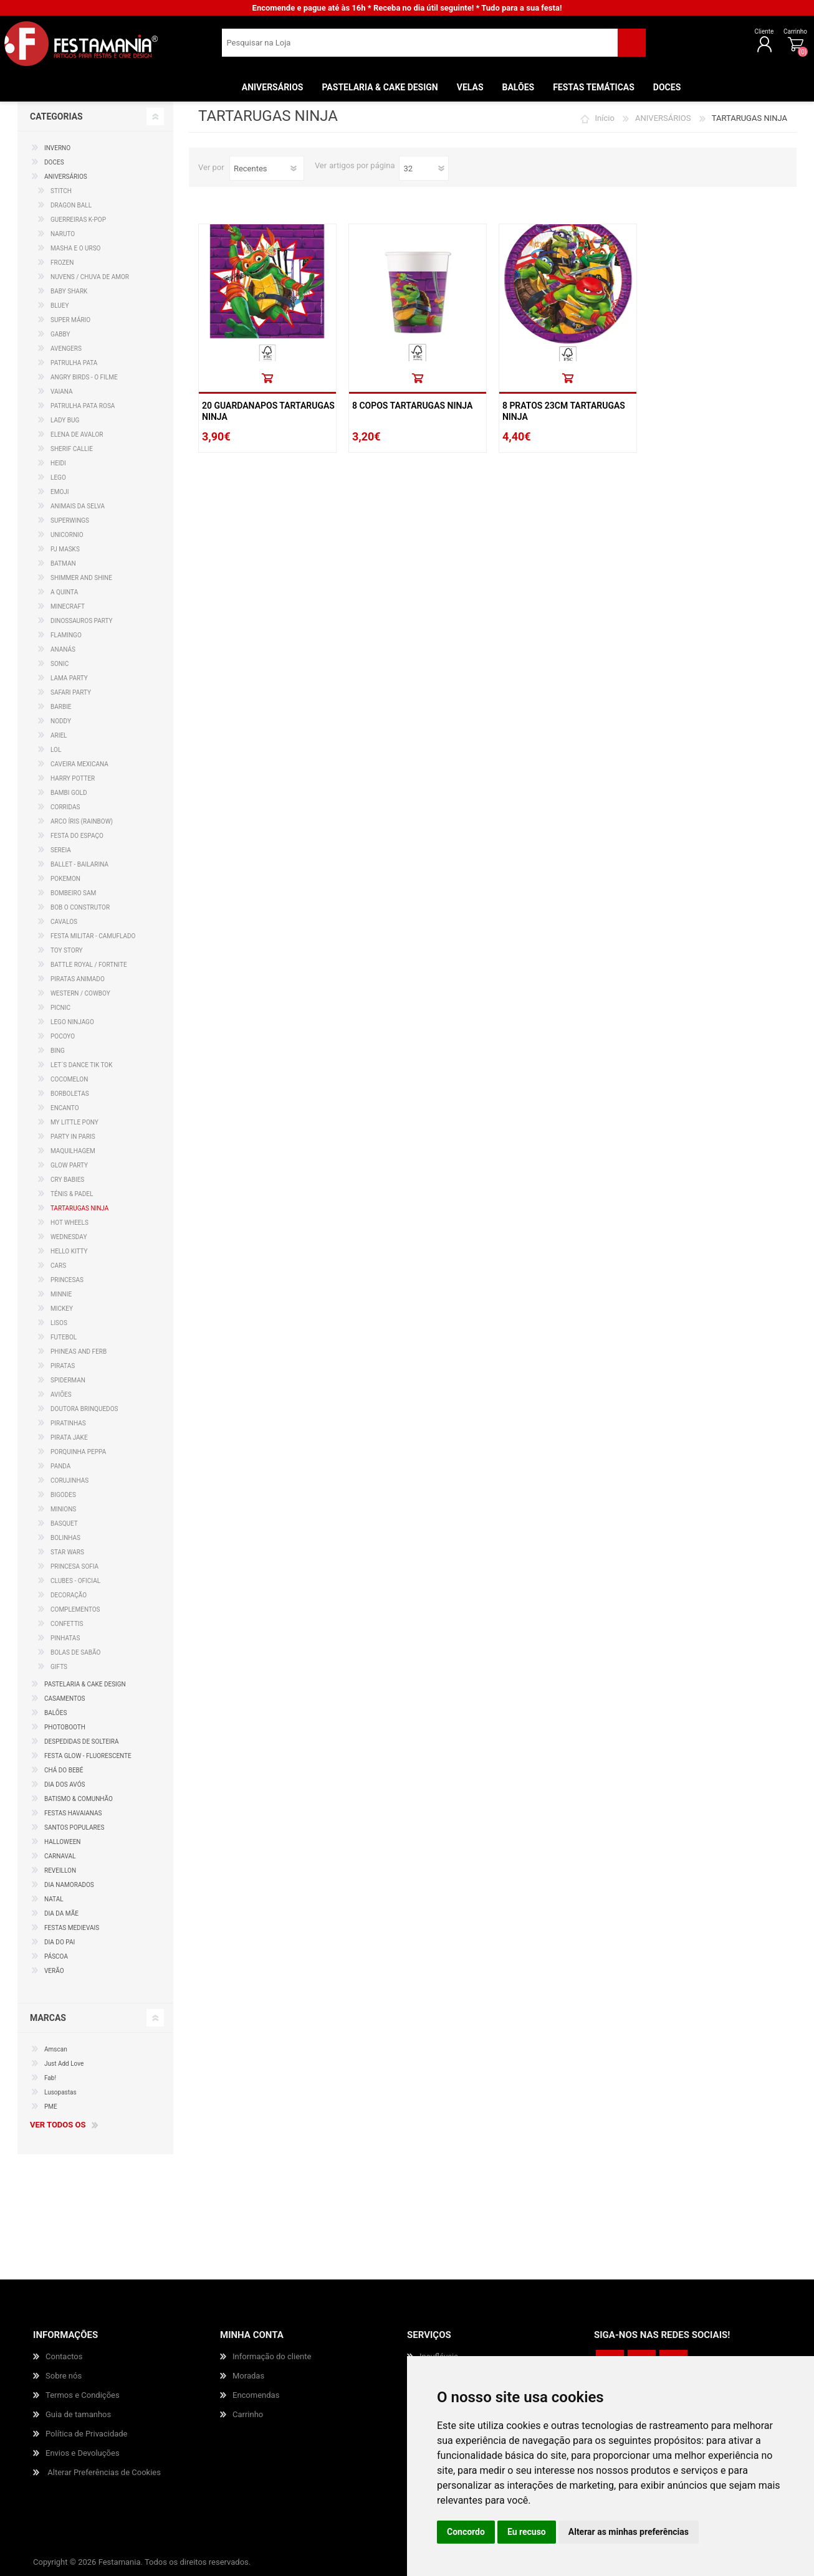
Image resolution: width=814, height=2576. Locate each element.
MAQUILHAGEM (72, 1151)
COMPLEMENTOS (75, 1609)
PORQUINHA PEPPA (78, 1451)
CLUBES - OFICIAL (75, 1580)
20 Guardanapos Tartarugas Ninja (268, 411)
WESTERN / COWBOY (80, 993)
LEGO (58, 477)
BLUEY (59, 305)
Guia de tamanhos (78, 2414)
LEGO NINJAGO (72, 1022)
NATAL (54, 1899)
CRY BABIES (67, 1179)
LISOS (58, 1322)
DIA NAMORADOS (69, 1884)
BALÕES (55, 1712)
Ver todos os (57, 2124)
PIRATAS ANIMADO (77, 979)
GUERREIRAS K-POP (78, 219)
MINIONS (63, 1509)
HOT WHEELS (69, 1222)
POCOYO (62, 1036)
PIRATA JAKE (69, 1437)
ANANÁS (62, 649)
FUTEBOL (63, 1337)
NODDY (60, 721)
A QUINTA (64, 592)
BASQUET (64, 1523)
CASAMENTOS (64, 1698)
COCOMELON (69, 1079)
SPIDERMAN (67, 1380)
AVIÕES (61, 1394)
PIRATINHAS (68, 1423)
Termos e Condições (82, 2395)
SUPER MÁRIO (70, 319)
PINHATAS (65, 1638)
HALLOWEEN (62, 1841)
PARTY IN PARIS (72, 1136)
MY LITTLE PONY (74, 1122)
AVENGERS (66, 348)
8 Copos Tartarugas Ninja (412, 406)
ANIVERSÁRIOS (663, 118)
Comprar (267, 378)
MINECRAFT (67, 606)
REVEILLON (60, 1870)
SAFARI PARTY (70, 692)
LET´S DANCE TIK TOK (81, 1065)
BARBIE (61, 706)
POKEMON (65, 878)
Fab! (50, 2078)
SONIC (59, 663)
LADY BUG (64, 420)
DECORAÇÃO (68, 1595)
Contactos (63, 2356)
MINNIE (61, 1294)
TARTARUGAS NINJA (79, 1208)
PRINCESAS (67, 1279)
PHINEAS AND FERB (78, 1351)
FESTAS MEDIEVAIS (71, 1927)
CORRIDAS (65, 807)
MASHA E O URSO (75, 248)
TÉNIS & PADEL (71, 1194)
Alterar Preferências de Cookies (104, 2472)
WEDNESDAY (68, 1236)
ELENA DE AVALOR (76, 434)
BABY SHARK (68, 291)
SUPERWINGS (69, 520)
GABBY (60, 334)
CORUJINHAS (69, 1480)
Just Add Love (64, 2063)
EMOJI (59, 491)
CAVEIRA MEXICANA (79, 764)
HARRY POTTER (72, 778)
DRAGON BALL (71, 205)
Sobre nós (63, 2375)
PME (50, 2106)
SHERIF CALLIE (71, 448)
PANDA (60, 1466)
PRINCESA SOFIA (74, 1566)
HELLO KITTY (69, 1251)
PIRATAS (62, 1365)
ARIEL (58, 735)
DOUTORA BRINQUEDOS (84, 1408)
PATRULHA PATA (73, 362)
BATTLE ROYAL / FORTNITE (88, 964)
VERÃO (54, 1970)
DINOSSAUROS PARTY (81, 620)
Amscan (55, 2049)
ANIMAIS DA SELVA (77, 506)
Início (605, 118)
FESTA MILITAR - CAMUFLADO (92, 936)
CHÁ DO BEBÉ (64, 1770)
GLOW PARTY (69, 1165)
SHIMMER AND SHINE (81, 577)
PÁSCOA (56, 1956)
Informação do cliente (271, 2356)
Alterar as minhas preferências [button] (628, 2532)
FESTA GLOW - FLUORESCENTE (88, 1755)
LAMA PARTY (69, 678)
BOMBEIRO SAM (73, 893)
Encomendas (255, 2395)
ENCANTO (64, 1108)
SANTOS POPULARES (74, 1827)
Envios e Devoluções (82, 2453)
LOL (55, 749)
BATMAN (63, 563)
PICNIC (60, 1007)
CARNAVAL (59, 1856)
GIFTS (58, 1666)
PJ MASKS (65, 549)
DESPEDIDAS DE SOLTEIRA (81, 1741)
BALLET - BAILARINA (79, 864)
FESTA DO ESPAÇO (76, 835)
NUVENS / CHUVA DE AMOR (89, 276)
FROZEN (62, 262)
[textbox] (420, 47)
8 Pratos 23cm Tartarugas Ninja (563, 411)
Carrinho (755, 35)
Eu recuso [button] (526, 2532)
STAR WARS (67, 1552)
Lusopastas (60, 2092)
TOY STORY (66, 950)
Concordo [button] (466, 2532)
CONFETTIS (67, 1623)
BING (57, 1050)
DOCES (54, 162)
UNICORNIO (67, 534)
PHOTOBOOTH (64, 1727)
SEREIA (60, 850)
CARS (58, 1265)
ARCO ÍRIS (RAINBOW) (81, 821)
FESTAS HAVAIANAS (73, 1813)
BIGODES (63, 1494)
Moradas (248, 2375)
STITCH (61, 191)
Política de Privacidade (86, 2433)
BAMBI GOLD (68, 792)
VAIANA (61, 391)
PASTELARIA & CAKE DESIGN (85, 1684)
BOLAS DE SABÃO (75, 1652)
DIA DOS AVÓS (64, 1784)
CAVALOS (63, 921)
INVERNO (57, 148)
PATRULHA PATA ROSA (82, 405)
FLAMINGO (66, 635)
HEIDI (58, 463)
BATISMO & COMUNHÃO (78, 1798)
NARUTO (62, 234)
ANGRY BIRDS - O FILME (84, 377)
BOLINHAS (65, 1537)
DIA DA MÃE (61, 1913)
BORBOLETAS (69, 1093)
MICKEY (61, 1308)
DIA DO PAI (59, 1942)
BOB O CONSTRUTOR (80, 907)
